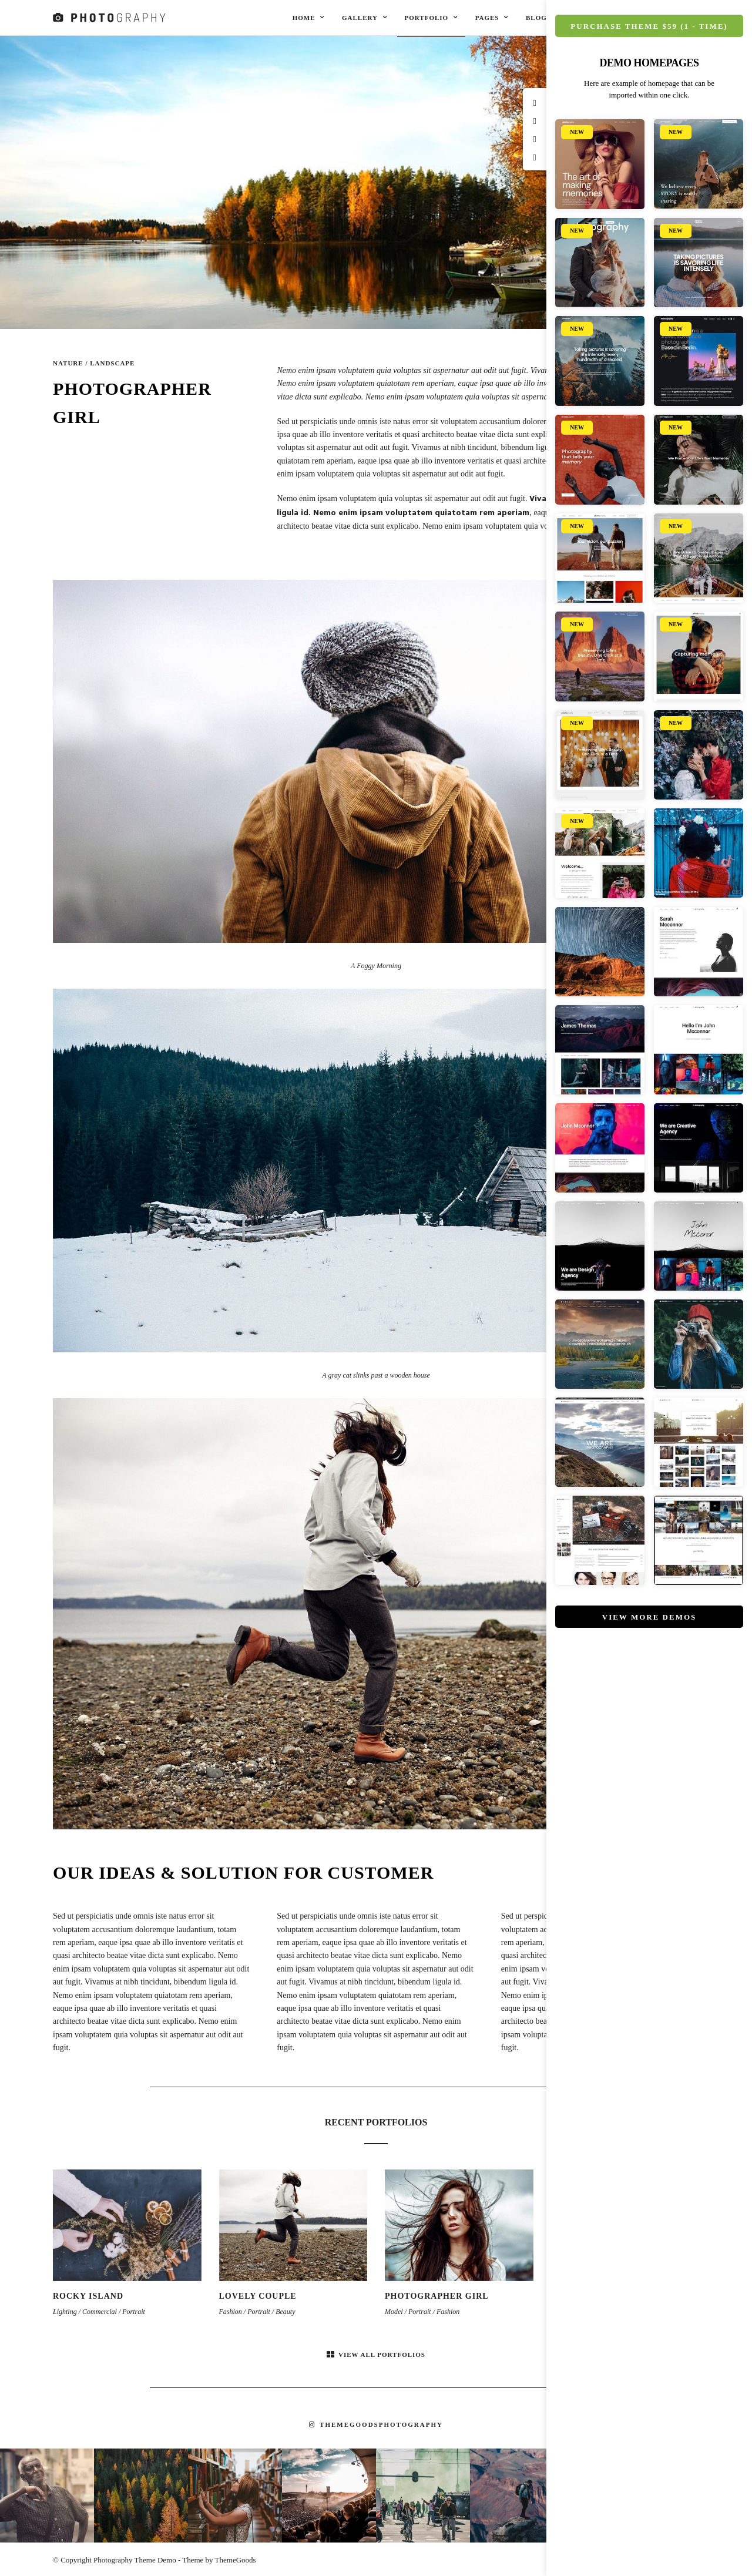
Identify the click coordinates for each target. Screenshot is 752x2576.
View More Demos (649, 1617)
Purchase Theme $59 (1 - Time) (648, 26)
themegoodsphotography (376, 2424)
